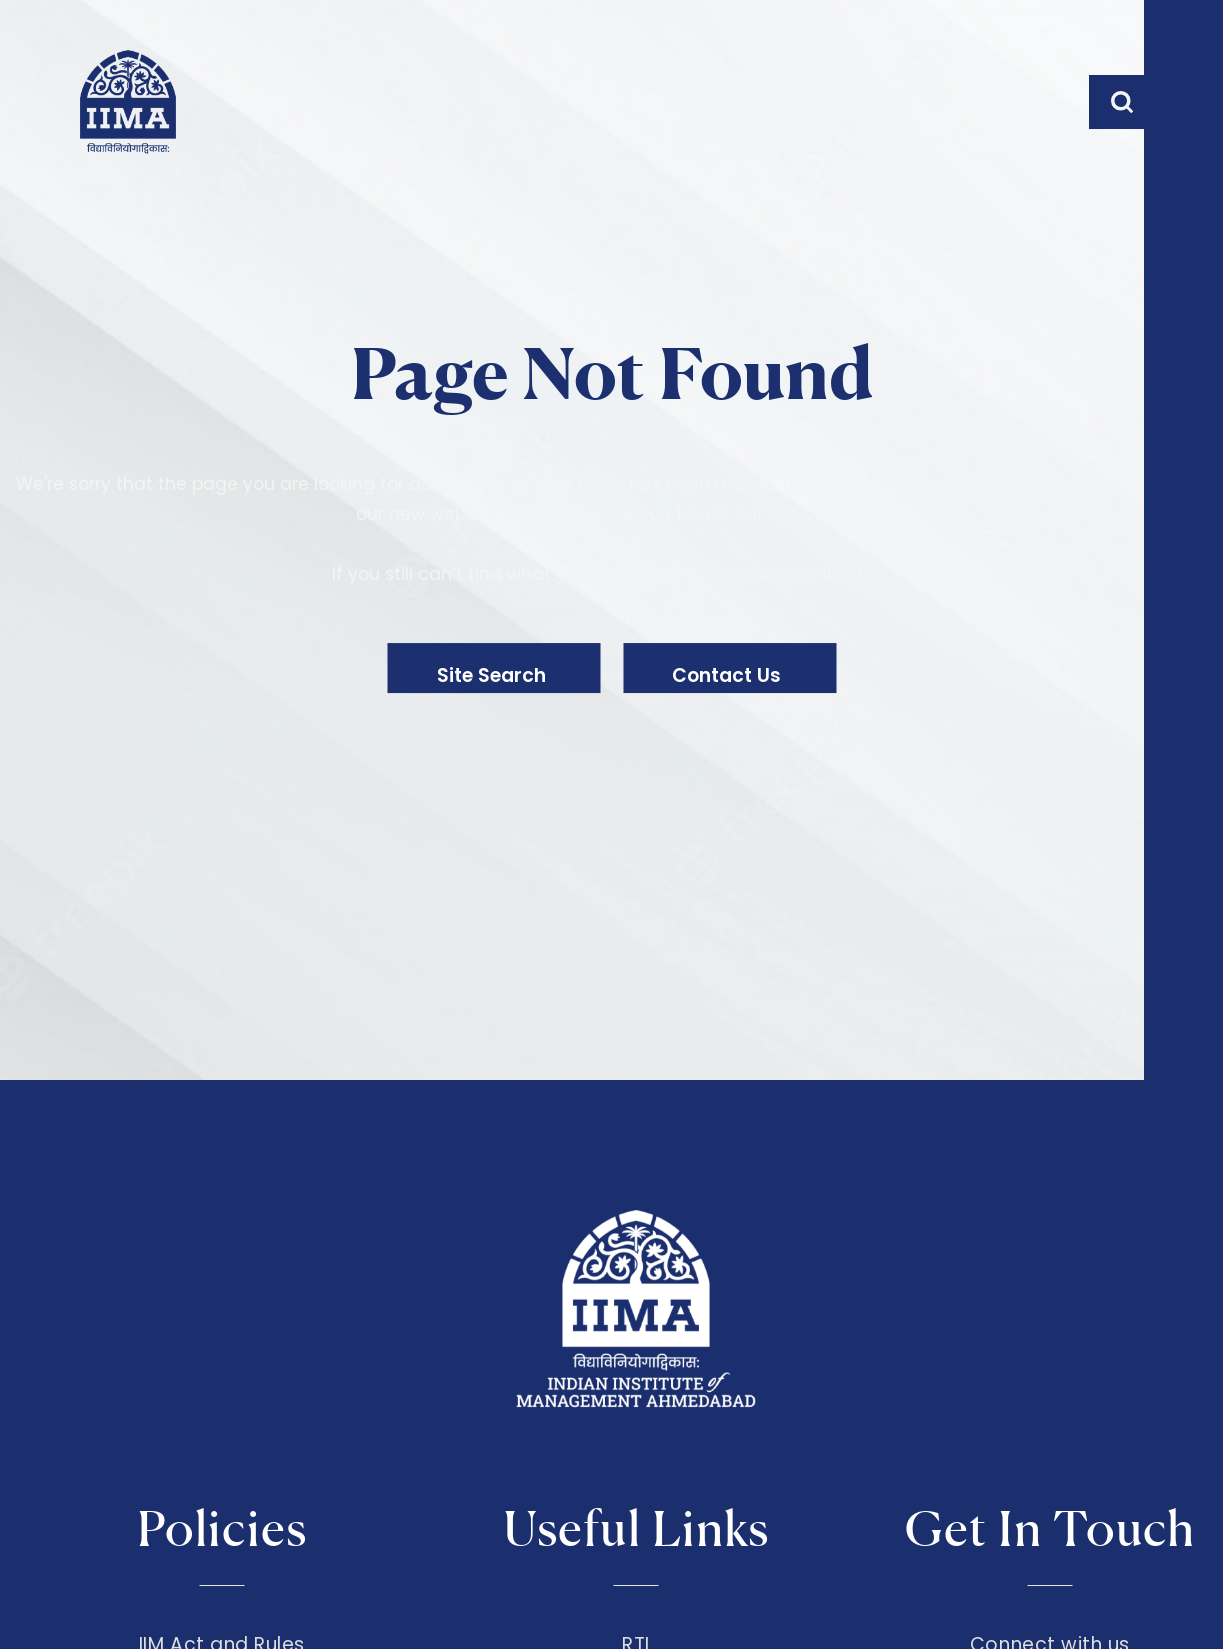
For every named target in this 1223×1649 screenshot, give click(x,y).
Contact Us (746, 681)
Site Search (466, 681)
